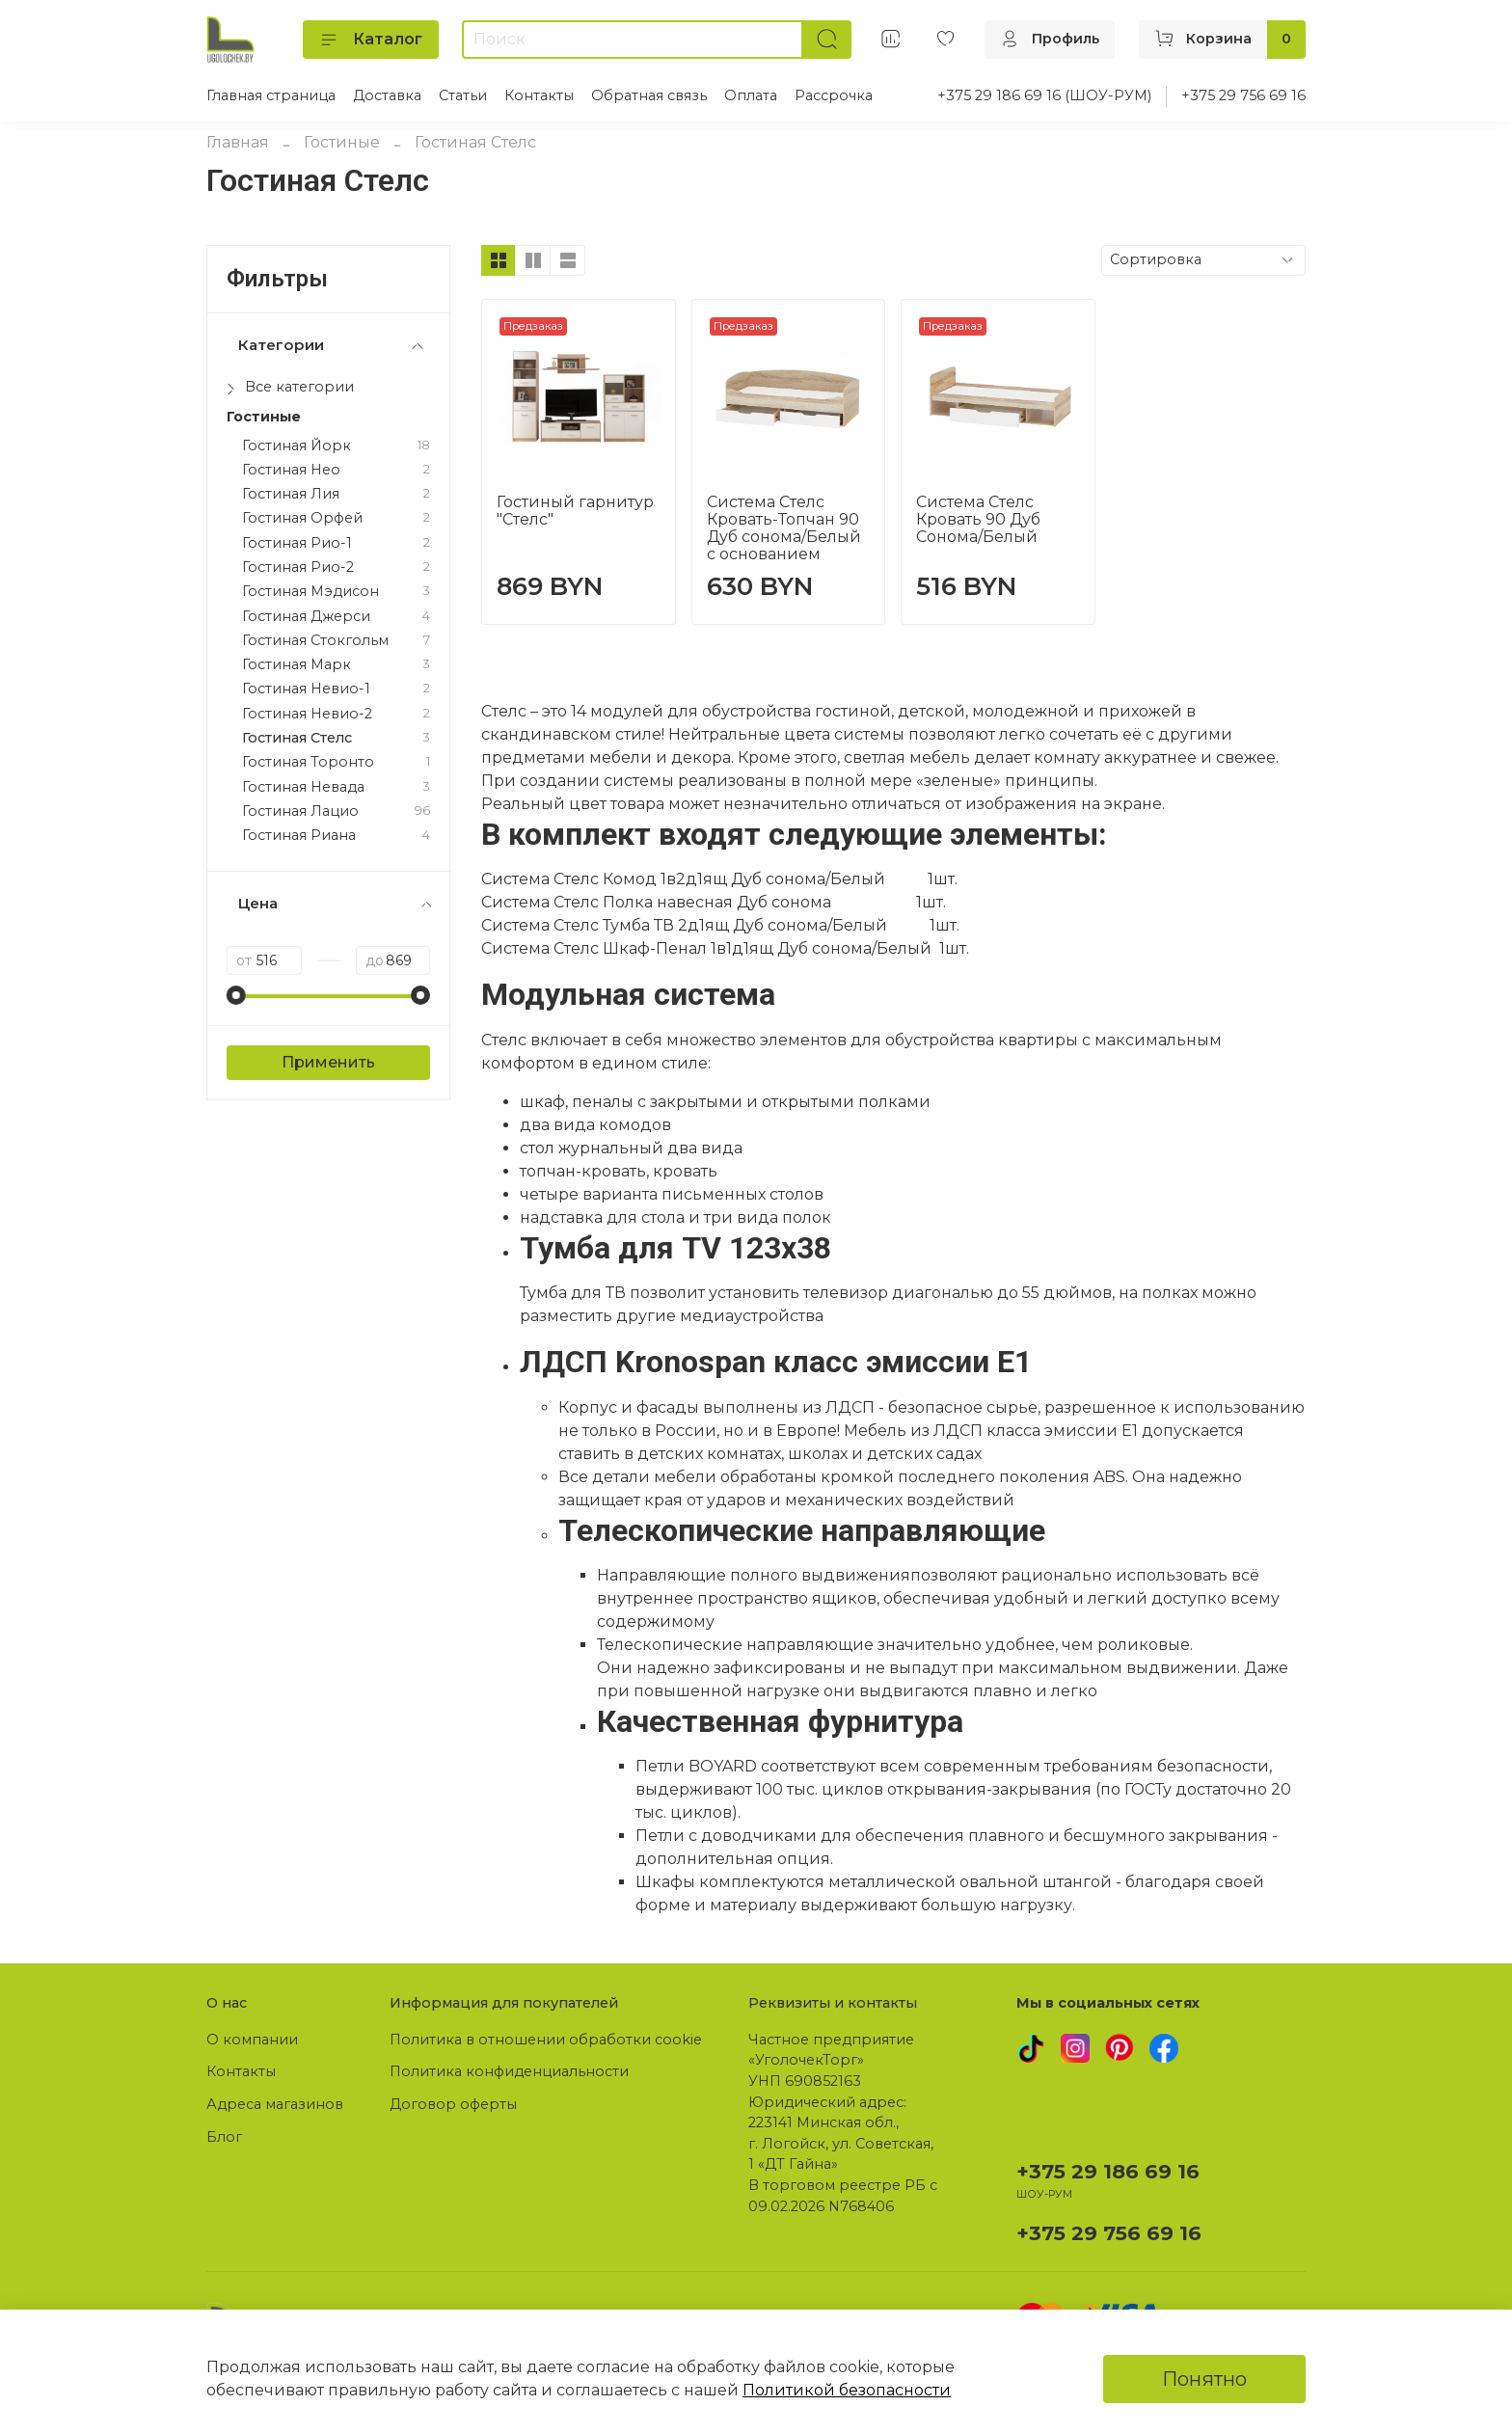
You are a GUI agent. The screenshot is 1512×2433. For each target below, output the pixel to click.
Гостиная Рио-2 (298, 567)
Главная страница (271, 95)
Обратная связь (649, 95)
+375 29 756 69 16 (1243, 95)
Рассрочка (834, 95)
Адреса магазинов (274, 2104)
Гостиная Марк (296, 665)
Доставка (387, 95)
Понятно (1204, 2379)
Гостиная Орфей (302, 518)
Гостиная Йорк (296, 446)
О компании (252, 2039)
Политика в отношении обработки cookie (546, 2039)
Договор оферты (453, 2104)
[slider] (236, 995)
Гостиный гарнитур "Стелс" (575, 510)
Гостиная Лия (290, 494)
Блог (224, 2137)
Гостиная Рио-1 (297, 543)
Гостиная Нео (291, 470)
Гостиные (342, 142)
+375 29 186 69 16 (1108, 2171)
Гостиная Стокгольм (315, 641)
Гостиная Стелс (297, 738)
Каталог (370, 39)
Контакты (539, 95)
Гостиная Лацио (300, 811)
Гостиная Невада (303, 787)
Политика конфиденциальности (509, 2071)
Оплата (750, 95)
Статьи (463, 95)
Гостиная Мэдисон (310, 591)
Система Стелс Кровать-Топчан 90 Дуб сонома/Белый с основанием (784, 528)
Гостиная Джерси (306, 616)
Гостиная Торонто (308, 762)
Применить (328, 1062)
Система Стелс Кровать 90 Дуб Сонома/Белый (978, 519)
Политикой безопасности (846, 2390)
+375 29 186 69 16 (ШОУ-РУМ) (1044, 95)
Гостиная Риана (299, 835)
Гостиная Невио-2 (307, 714)
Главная (237, 142)
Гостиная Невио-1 (306, 689)
